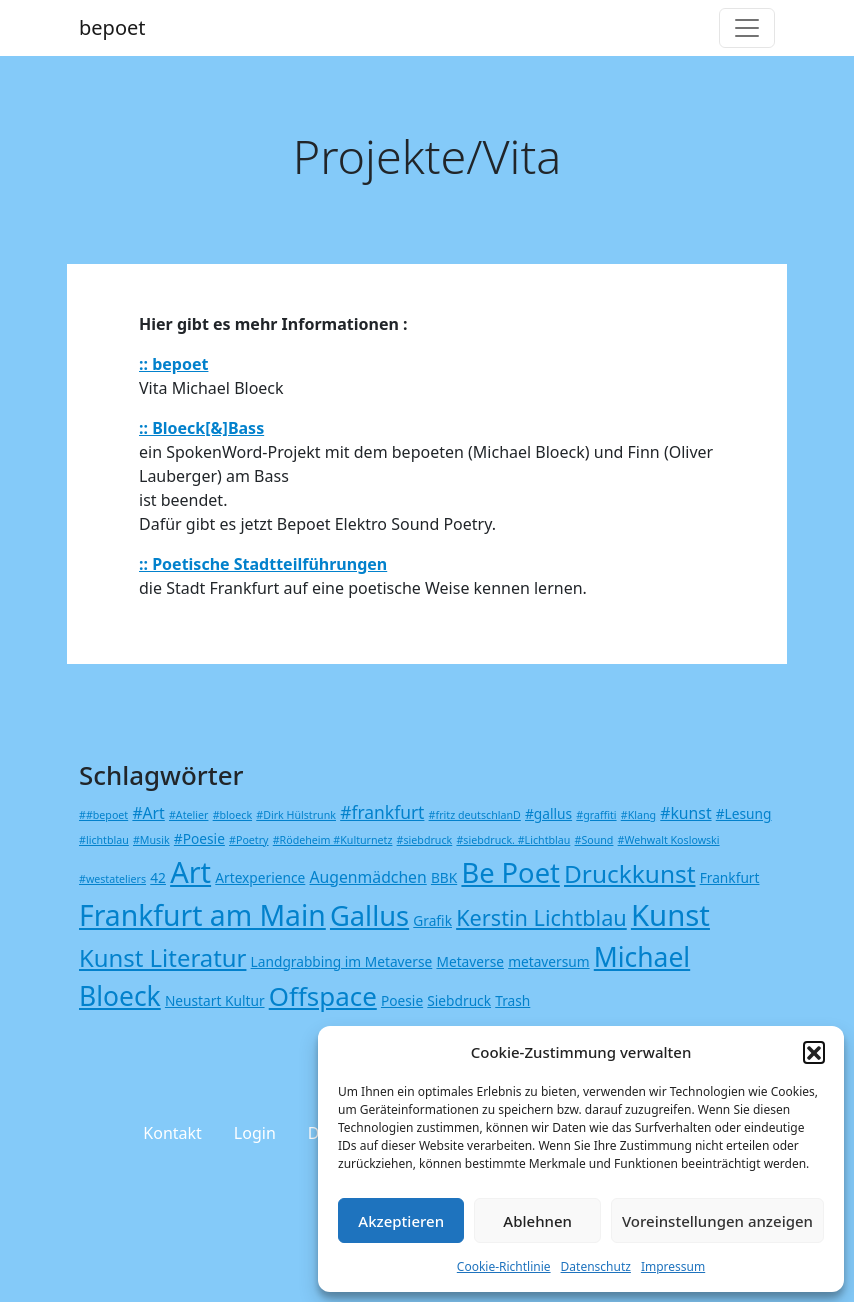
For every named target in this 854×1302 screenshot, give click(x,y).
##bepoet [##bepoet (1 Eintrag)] (103, 815)
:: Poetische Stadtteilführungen (263, 564)
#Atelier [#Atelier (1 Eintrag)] (188, 815)
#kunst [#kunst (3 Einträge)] (685, 813)
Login (255, 1133)
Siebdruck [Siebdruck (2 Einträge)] (459, 1000)
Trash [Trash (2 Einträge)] (512, 1000)
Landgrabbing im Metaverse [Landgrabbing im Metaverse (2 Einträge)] (342, 961)
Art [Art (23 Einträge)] (190, 871)
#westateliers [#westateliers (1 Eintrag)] (112, 879)
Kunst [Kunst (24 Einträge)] (670, 915)
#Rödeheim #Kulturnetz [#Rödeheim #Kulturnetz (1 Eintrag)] (333, 840)
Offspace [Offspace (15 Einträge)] (323, 996)
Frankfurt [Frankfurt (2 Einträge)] (730, 877)
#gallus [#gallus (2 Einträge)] (548, 813)
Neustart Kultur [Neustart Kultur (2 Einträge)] (215, 1000)
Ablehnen (537, 1221)
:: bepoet (173, 364)
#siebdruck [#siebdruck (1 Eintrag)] (425, 840)
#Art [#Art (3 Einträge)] (148, 813)
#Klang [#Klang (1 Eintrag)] (638, 815)
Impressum (673, 1266)
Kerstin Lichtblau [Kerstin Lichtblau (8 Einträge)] (541, 917)
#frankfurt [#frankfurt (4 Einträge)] (382, 812)
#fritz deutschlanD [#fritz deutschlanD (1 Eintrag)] (475, 815)
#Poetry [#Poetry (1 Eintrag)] (248, 840)
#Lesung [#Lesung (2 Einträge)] (744, 813)
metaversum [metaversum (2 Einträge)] (548, 961)
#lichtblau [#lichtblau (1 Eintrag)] (104, 840)
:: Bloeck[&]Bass (201, 428)
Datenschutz (596, 1266)
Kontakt (172, 1133)
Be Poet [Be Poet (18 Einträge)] (510, 872)
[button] (814, 1052)
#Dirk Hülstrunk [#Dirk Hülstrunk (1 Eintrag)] (296, 815)
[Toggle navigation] (747, 28)
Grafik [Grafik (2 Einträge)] (432, 920)
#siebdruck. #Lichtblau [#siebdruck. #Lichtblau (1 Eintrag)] (513, 840)
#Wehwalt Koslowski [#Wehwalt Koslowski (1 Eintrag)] (669, 840)
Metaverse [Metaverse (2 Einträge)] (470, 961)
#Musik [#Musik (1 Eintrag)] (151, 840)
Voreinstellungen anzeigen (717, 1221)
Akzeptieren (401, 1221)
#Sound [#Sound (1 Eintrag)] (594, 840)
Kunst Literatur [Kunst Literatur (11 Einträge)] (162, 957)
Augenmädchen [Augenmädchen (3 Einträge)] (367, 877)
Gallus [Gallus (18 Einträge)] (369, 915)
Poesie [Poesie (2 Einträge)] (402, 1000)
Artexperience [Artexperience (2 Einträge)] (260, 877)
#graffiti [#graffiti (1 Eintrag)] (596, 815)
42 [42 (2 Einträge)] (158, 877)
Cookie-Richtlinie (504, 1266)
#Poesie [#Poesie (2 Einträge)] (199, 838)
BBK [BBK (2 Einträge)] (444, 877)
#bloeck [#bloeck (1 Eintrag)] (232, 815)
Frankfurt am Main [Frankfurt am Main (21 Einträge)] (202, 915)
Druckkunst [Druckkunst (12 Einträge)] (629, 873)
